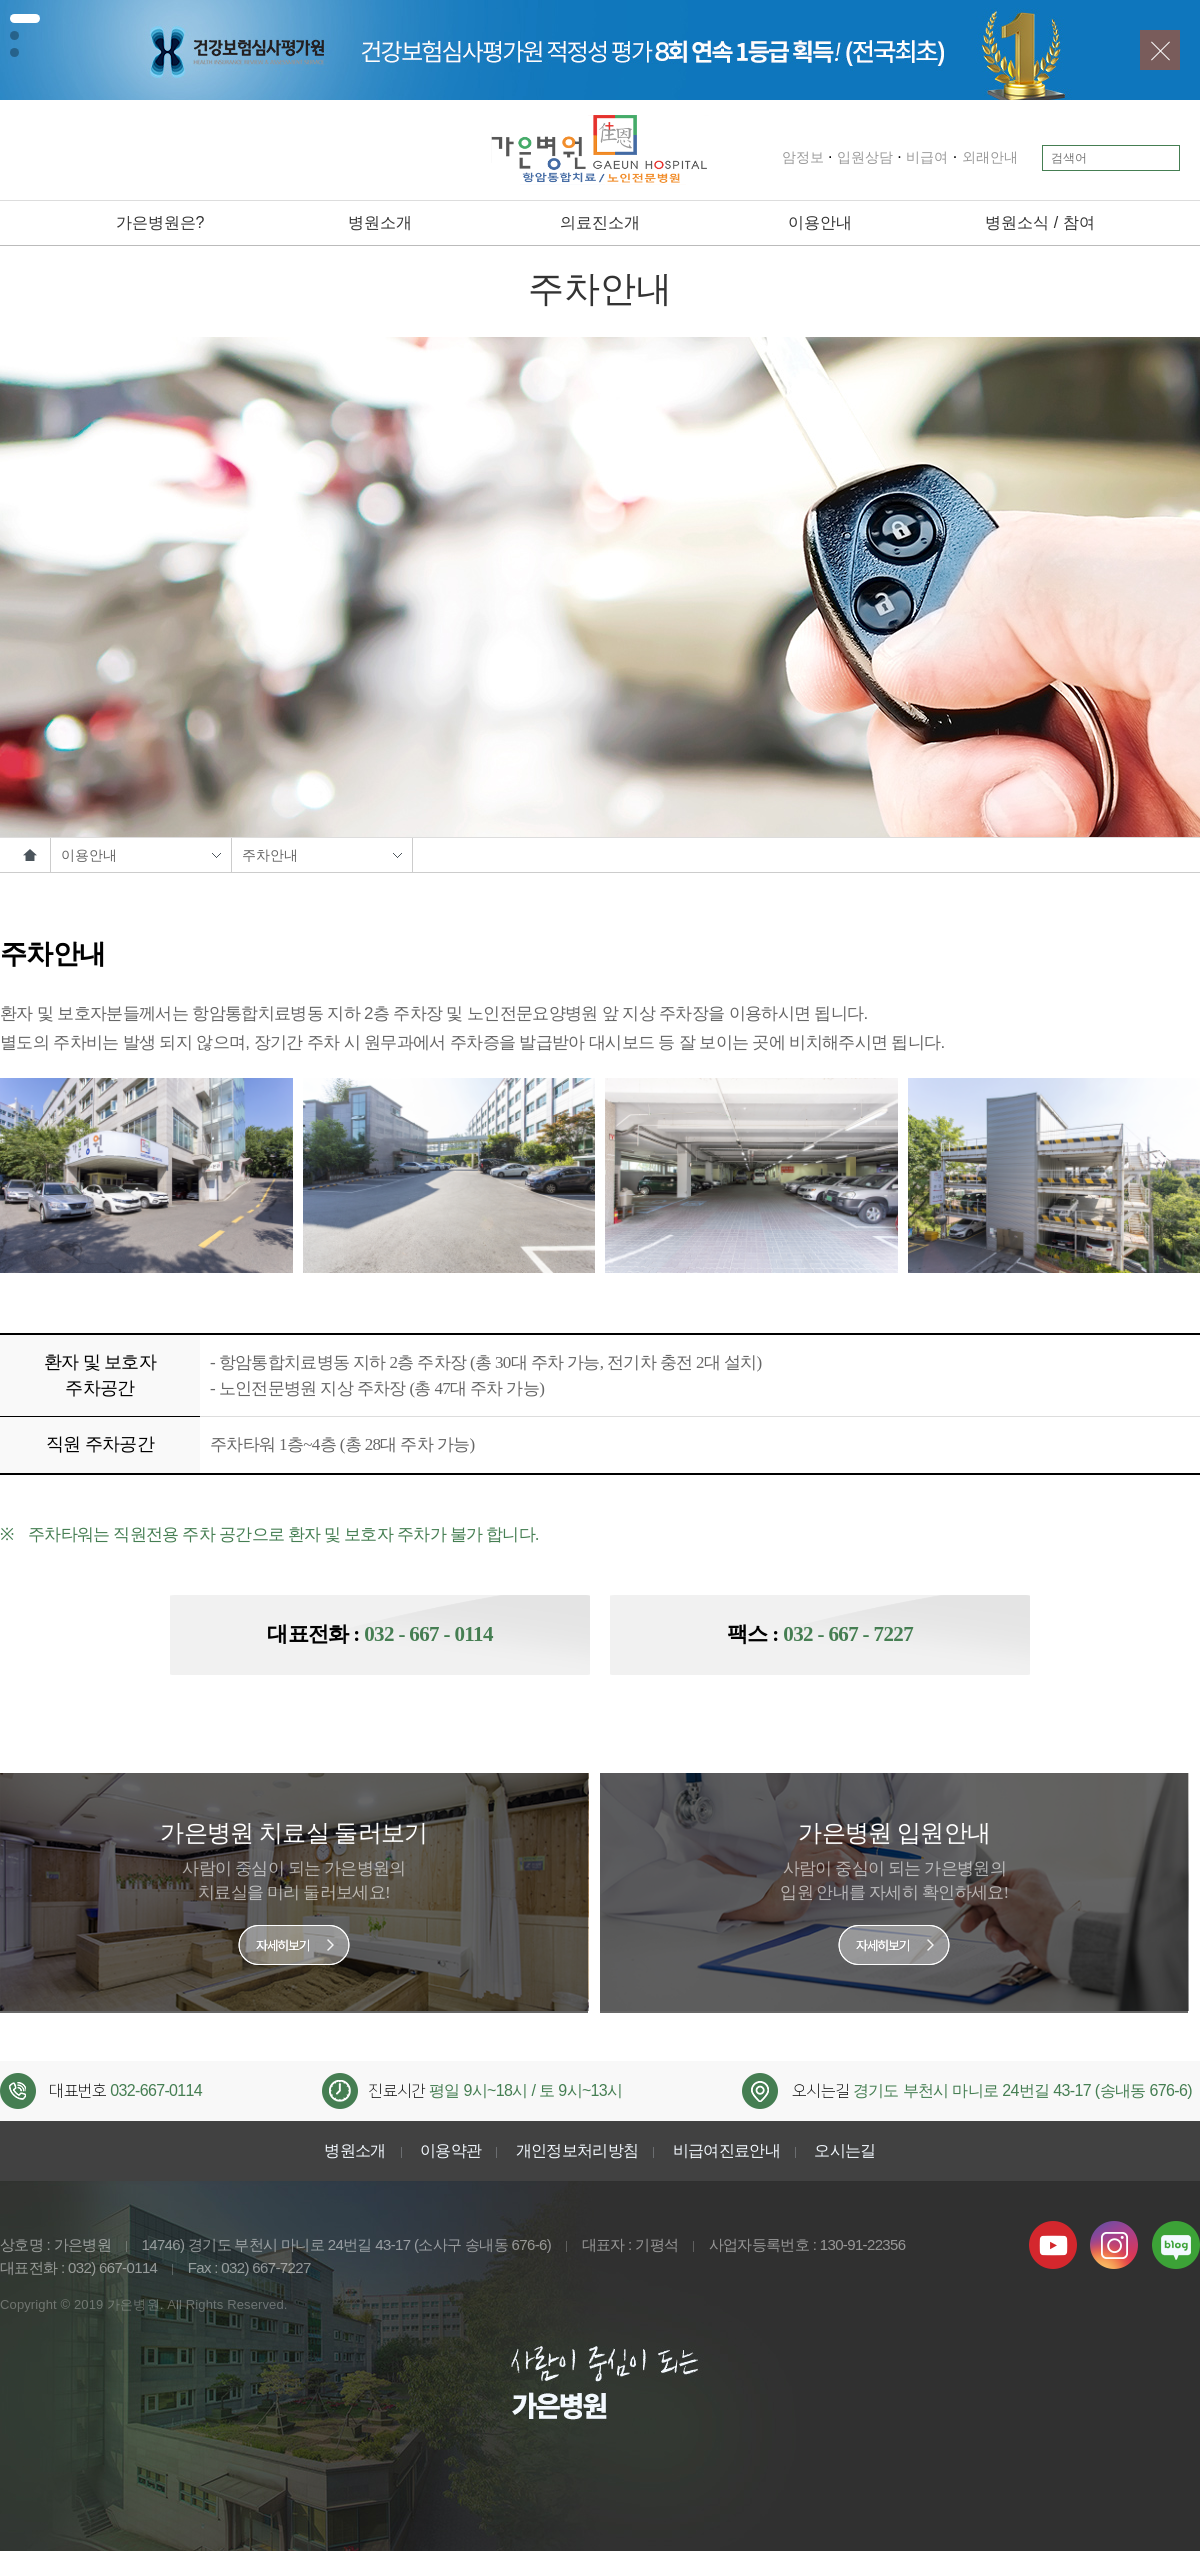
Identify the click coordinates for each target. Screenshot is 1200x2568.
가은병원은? (160, 222)
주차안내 (322, 855)
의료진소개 (600, 222)
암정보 (779, 157)
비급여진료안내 (727, 2152)
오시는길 (844, 2152)
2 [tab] (14, 35)
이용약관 (450, 2152)
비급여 (903, 157)
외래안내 (966, 157)
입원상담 (841, 157)
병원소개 (380, 222)
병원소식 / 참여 (1039, 222)
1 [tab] (25, 18)
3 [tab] (14, 52)
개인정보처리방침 (577, 2152)
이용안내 (820, 222)
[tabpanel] (600, 50)
